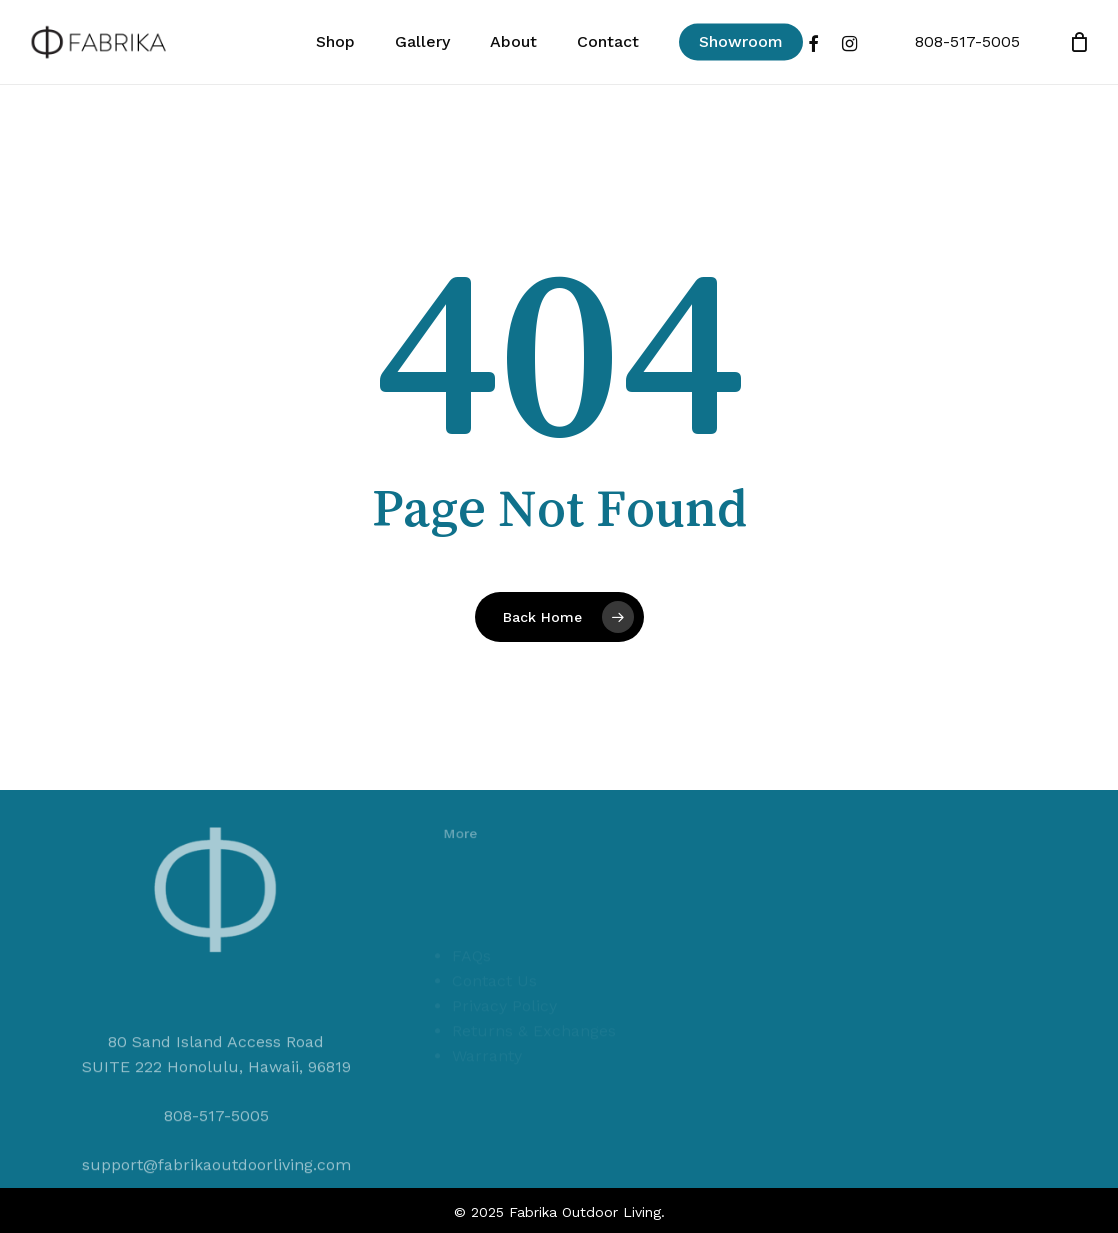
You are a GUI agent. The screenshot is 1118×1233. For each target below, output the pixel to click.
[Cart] (1079, 42)
